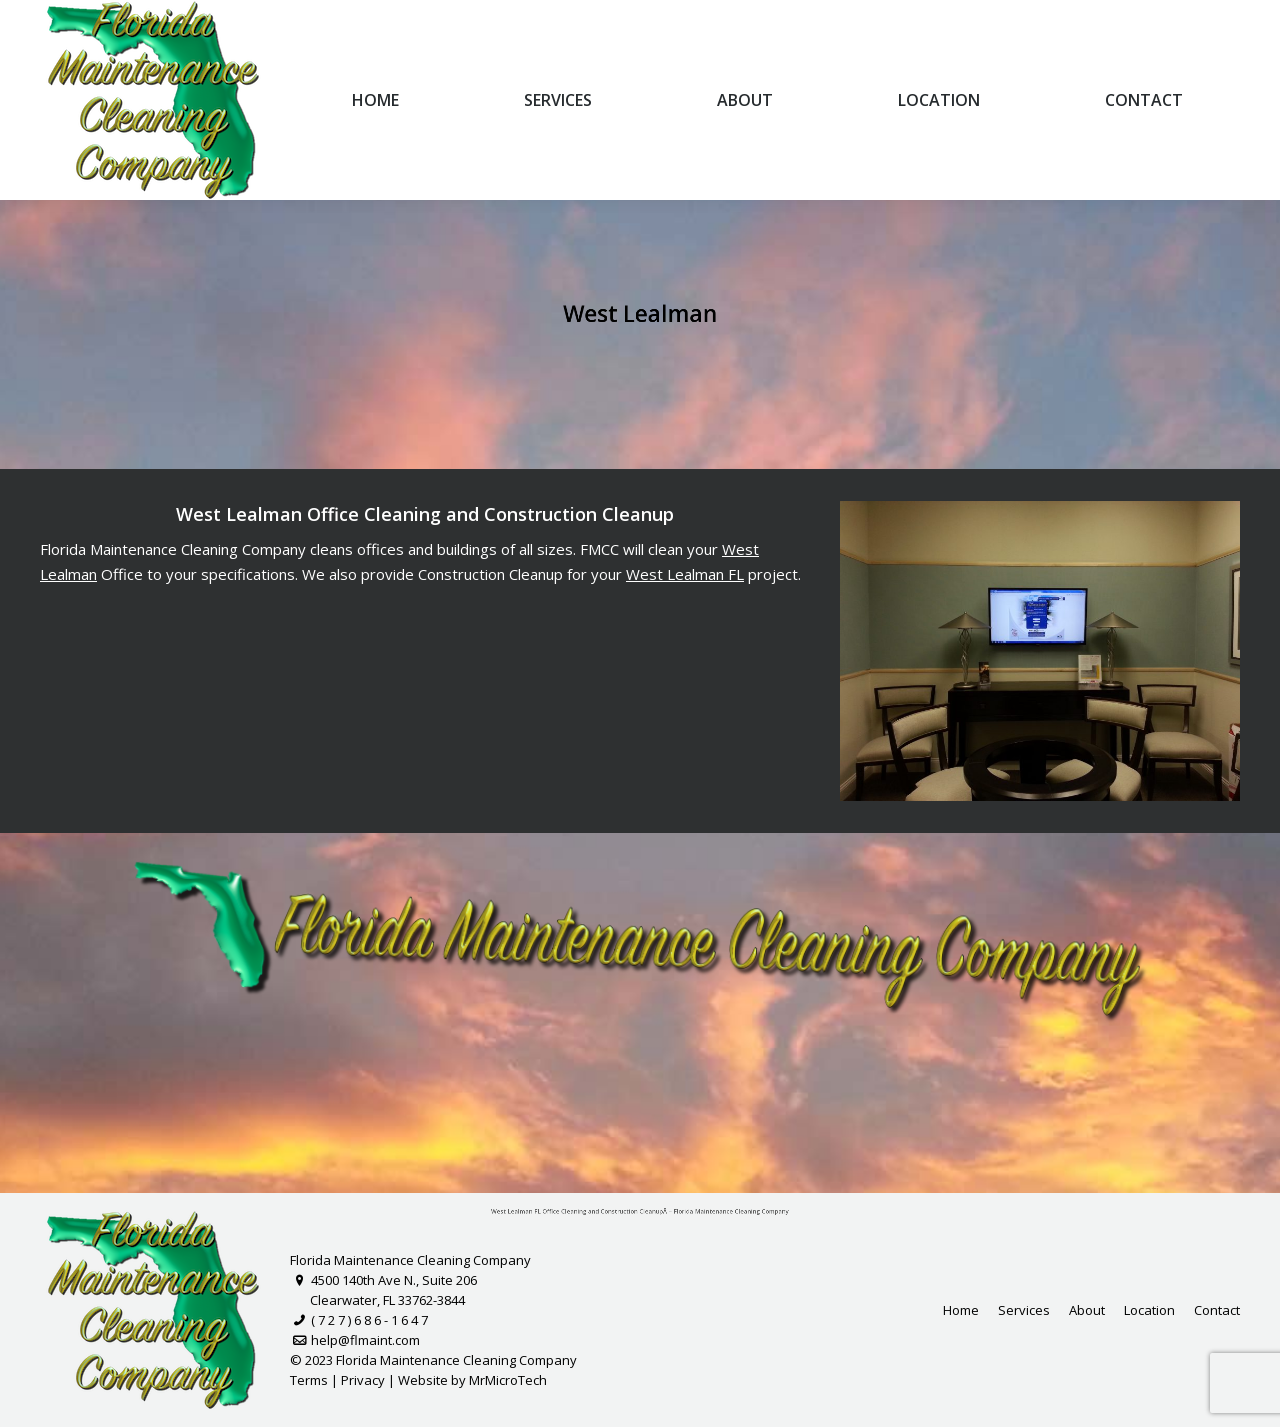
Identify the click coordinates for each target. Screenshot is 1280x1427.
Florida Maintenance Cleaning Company (410, 1260)
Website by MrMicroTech (472, 1380)
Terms (309, 1380)
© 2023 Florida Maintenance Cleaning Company (433, 1360)
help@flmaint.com (355, 1340)
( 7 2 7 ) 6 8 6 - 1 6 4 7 (359, 1320)
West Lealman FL (684, 574)
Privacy (363, 1380)
